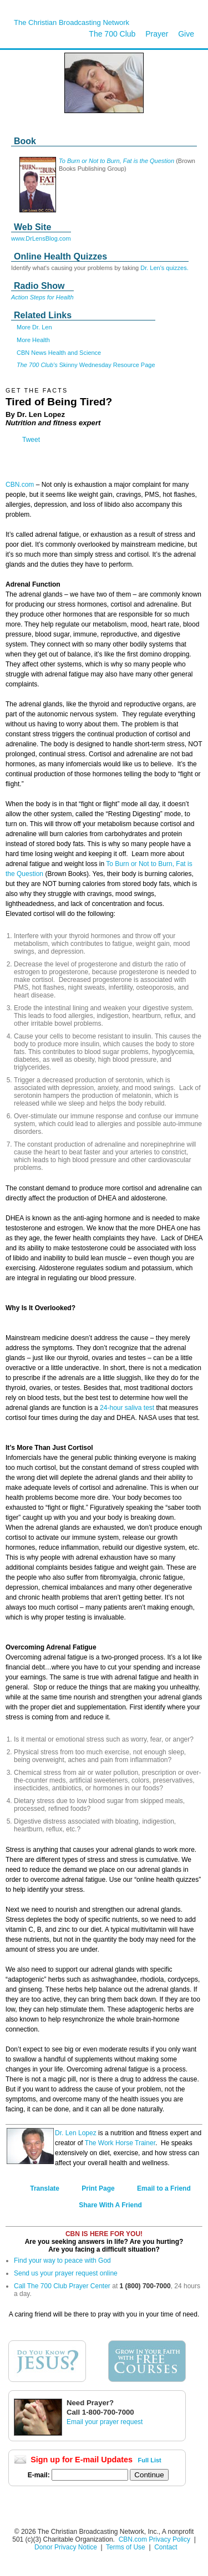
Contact (165, 2547)
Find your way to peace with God (62, 2260)
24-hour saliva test (127, 1408)
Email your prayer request (105, 2422)
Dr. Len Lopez (76, 2133)
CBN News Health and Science (59, 352)
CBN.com (20, 484)
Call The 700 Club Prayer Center (62, 2286)
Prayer (156, 33)
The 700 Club (112, 33)
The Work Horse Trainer (120, 2143)
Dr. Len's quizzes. (164, 267)
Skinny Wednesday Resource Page (86, 365)
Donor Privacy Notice (65, 2547)
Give (186, 33)
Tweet (31, 440)
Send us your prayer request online (66, 2273)
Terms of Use (126, 2547)
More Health (33, 340)
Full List (149, 2460)
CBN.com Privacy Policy (154, 2539)
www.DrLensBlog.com (41, 238)
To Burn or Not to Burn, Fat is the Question (116, 160)
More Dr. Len (34, 327)
